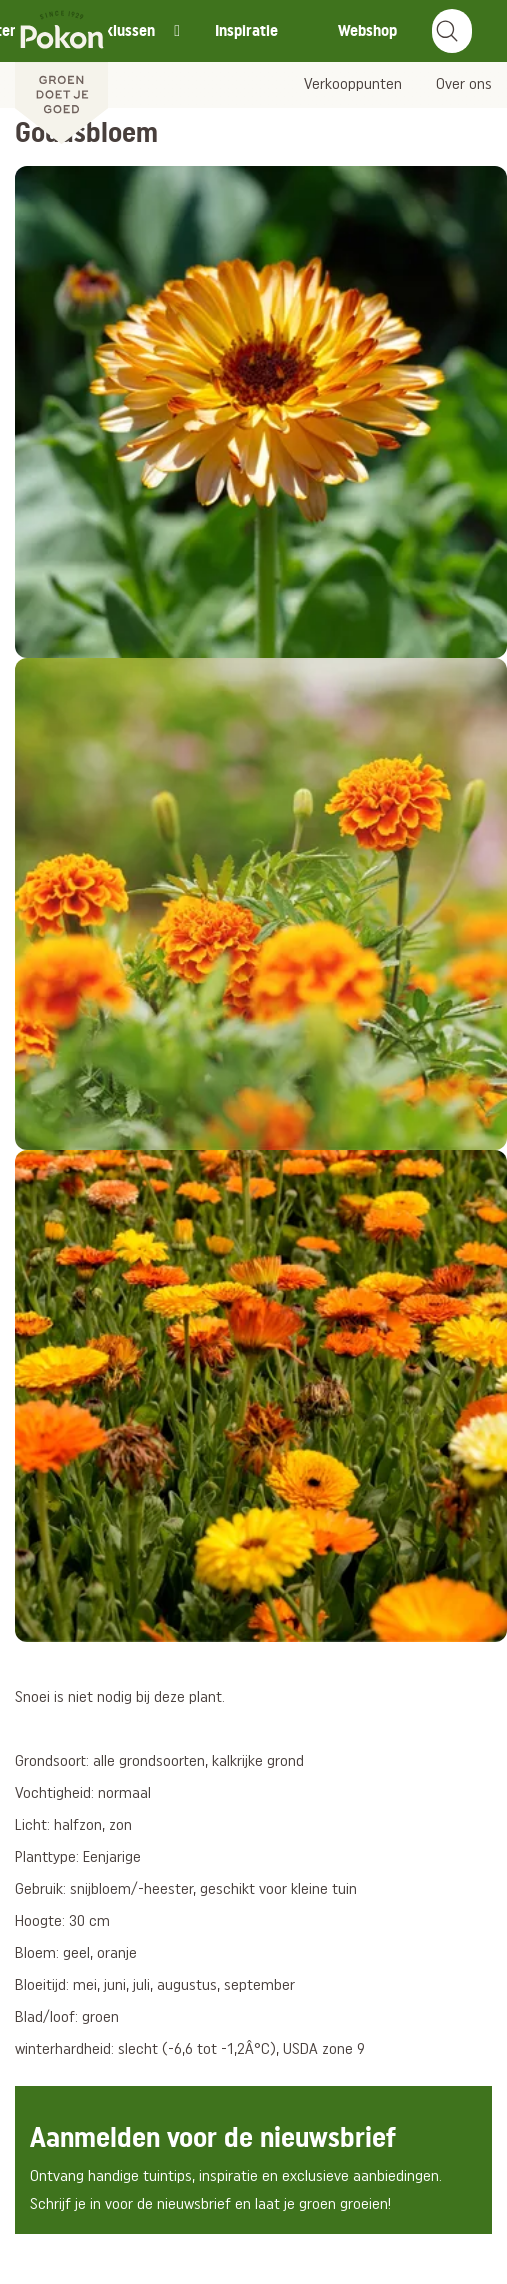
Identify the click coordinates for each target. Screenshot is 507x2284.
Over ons (464, 85)
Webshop (367, 30)
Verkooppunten (353, 85)
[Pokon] (61, 73)
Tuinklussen (116, 30)
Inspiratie (246, 30)
